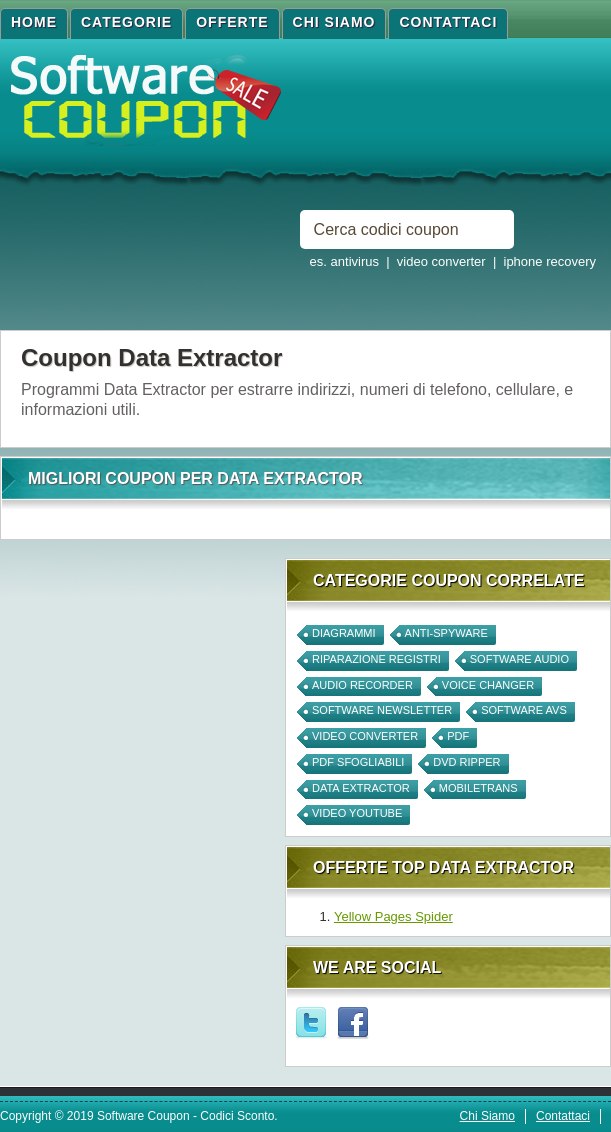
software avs (524, 710)
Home (34, 22)
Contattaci (448, 22)
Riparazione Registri (376, 659)
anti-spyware (446, 633)
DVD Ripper (466, 762)
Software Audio (519, 659)
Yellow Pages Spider (393, 916)
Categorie (126, 22)
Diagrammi (344, 633)
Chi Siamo (334, 22)
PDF (458, 736)
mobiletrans (478, 788)
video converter (365, 736)
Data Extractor (361, 788)
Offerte (232, 22)
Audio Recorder (362, 685)
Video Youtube (357, 813)
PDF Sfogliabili (358, 762)
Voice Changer (488, 685)
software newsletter (382, 710)
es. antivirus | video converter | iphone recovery (453, 261)
